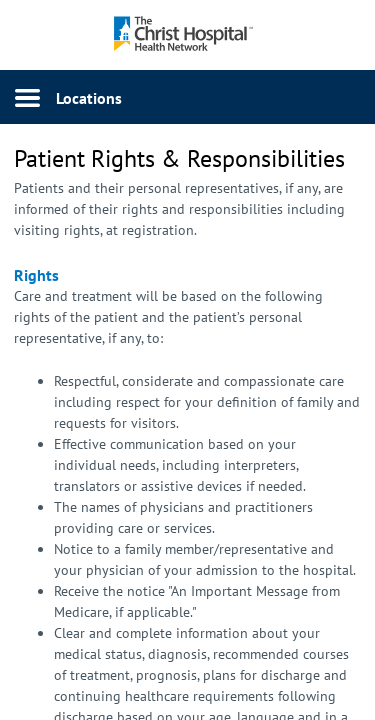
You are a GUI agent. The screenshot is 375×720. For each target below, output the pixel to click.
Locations (89, 98)
